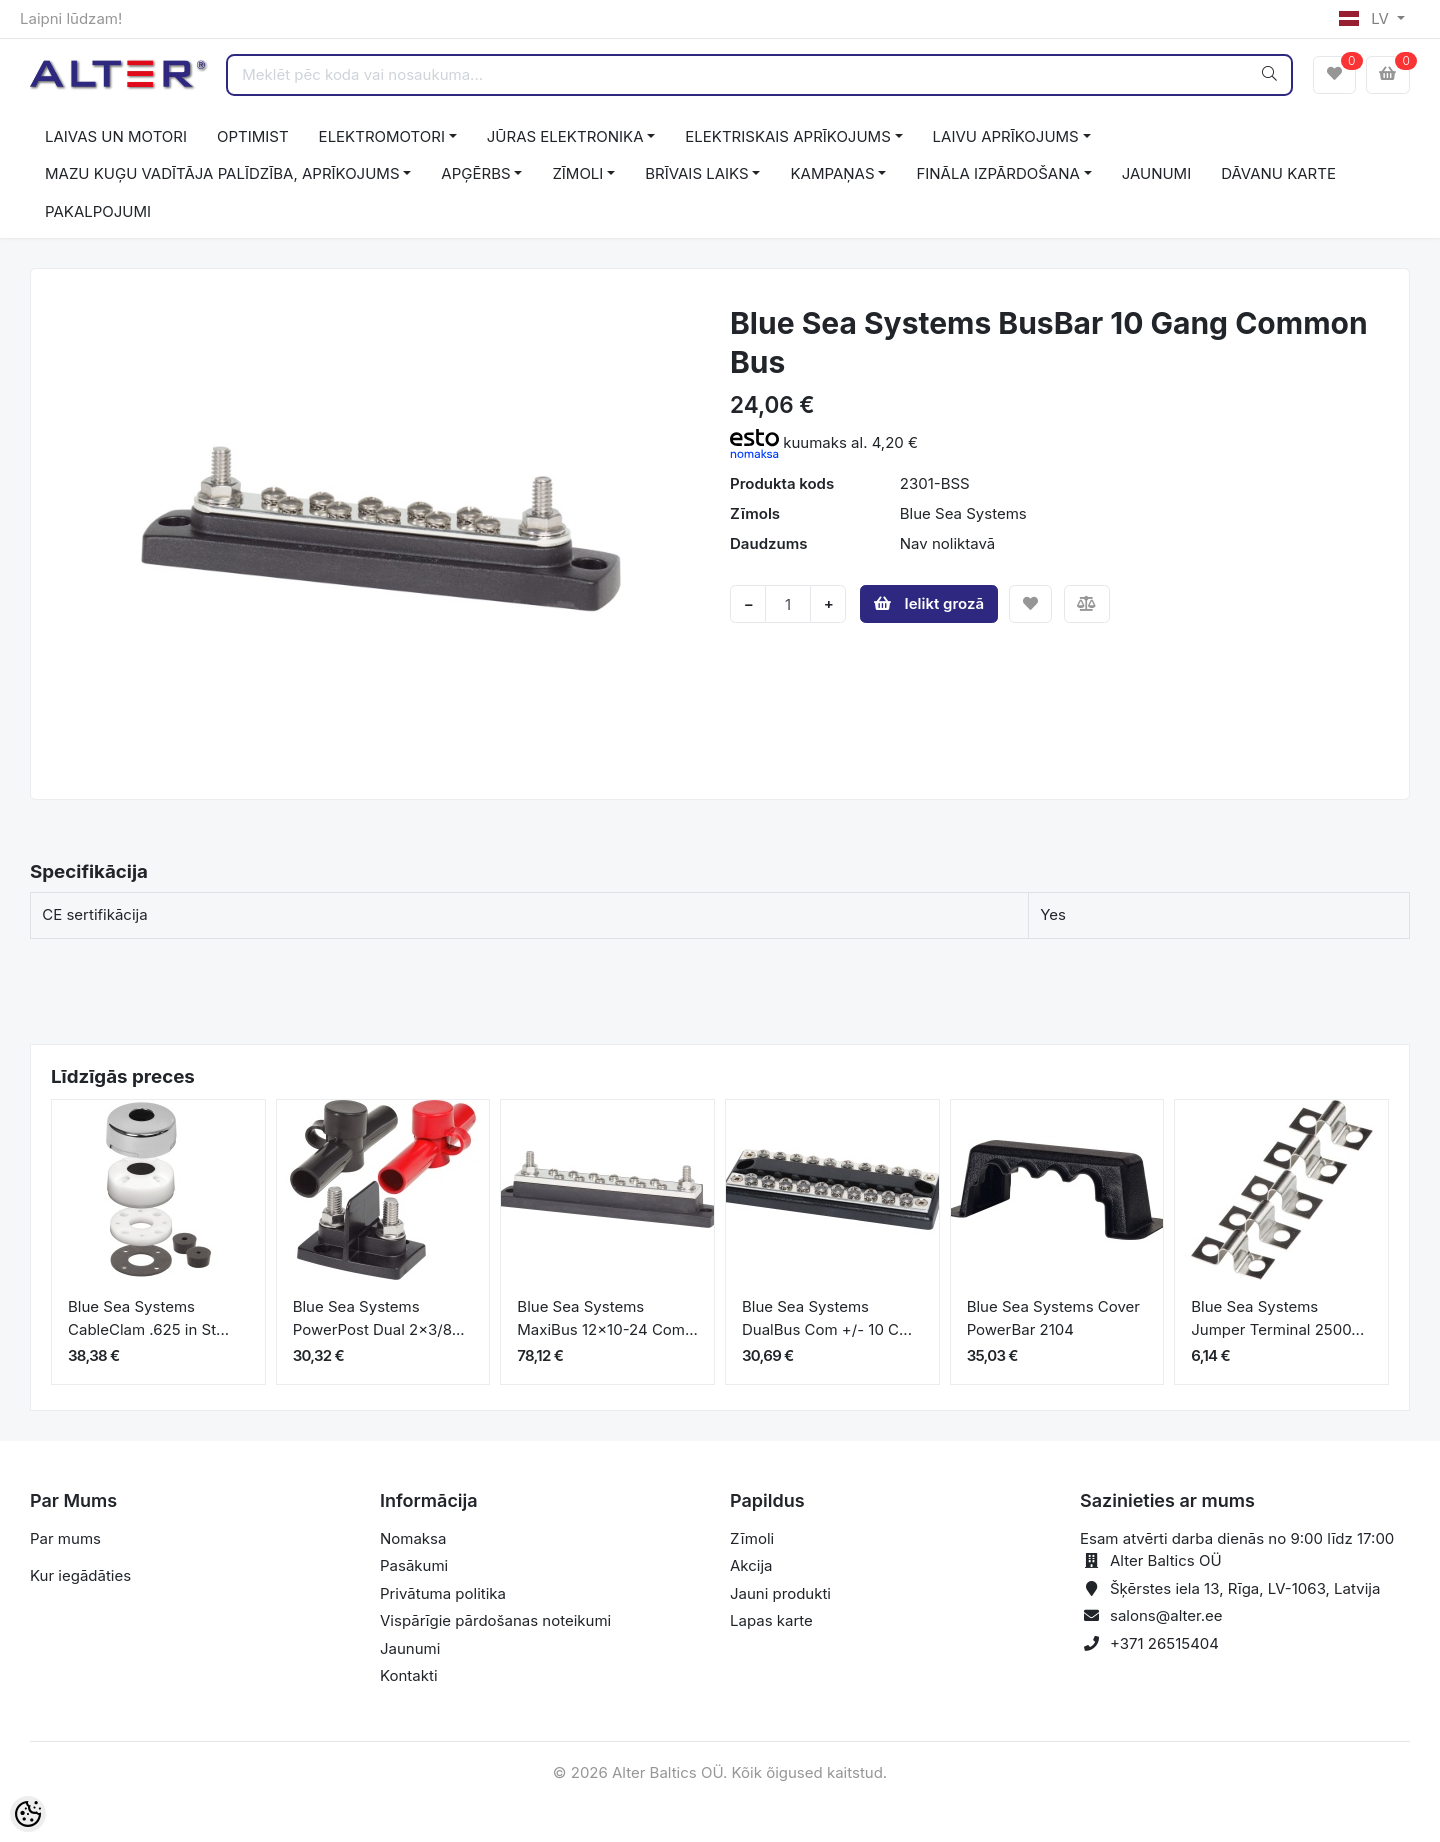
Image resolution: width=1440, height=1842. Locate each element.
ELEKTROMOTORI (382, 136)
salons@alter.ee (1166, 1615)
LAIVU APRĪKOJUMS (1006, 136)
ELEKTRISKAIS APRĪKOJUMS (787, 136)
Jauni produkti (780, 1593)
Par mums (65, 1538)
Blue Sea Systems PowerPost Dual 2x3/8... (379, 1318)
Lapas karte (771, 1620)
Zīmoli (752, 1538)
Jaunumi (410, 1648)
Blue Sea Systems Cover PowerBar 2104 (1053, 1318)
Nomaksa (413, 1538)
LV (1366, 18)
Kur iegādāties (80, 1575)
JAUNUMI (1157, 173)
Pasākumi (414, 1565)
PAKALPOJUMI (98, 211)
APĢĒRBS (475, 173)
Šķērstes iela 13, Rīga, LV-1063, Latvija (1245, 1588)
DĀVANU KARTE (1278, 173)
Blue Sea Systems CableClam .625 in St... (148, 1318)
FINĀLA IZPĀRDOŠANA (997, 173)
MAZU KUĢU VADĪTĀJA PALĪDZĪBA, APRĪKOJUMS (222, 173)
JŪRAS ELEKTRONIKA (565, 136)
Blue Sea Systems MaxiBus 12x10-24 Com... (607, 1318)
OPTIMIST (253, 136)
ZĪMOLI (577, 173)
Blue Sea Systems (963, 513)
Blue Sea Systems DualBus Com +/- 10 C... (827, 1318)
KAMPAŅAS (832, 173)
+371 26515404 (1164, 1643)
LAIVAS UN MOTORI (116, 136)
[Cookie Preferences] (28, 1814)
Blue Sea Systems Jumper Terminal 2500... (1277, 1318)
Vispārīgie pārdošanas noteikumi (495, 1620)
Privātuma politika (443, 1593)
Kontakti (409, 1675)
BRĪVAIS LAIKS (696, 173)
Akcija (751, 1565)
